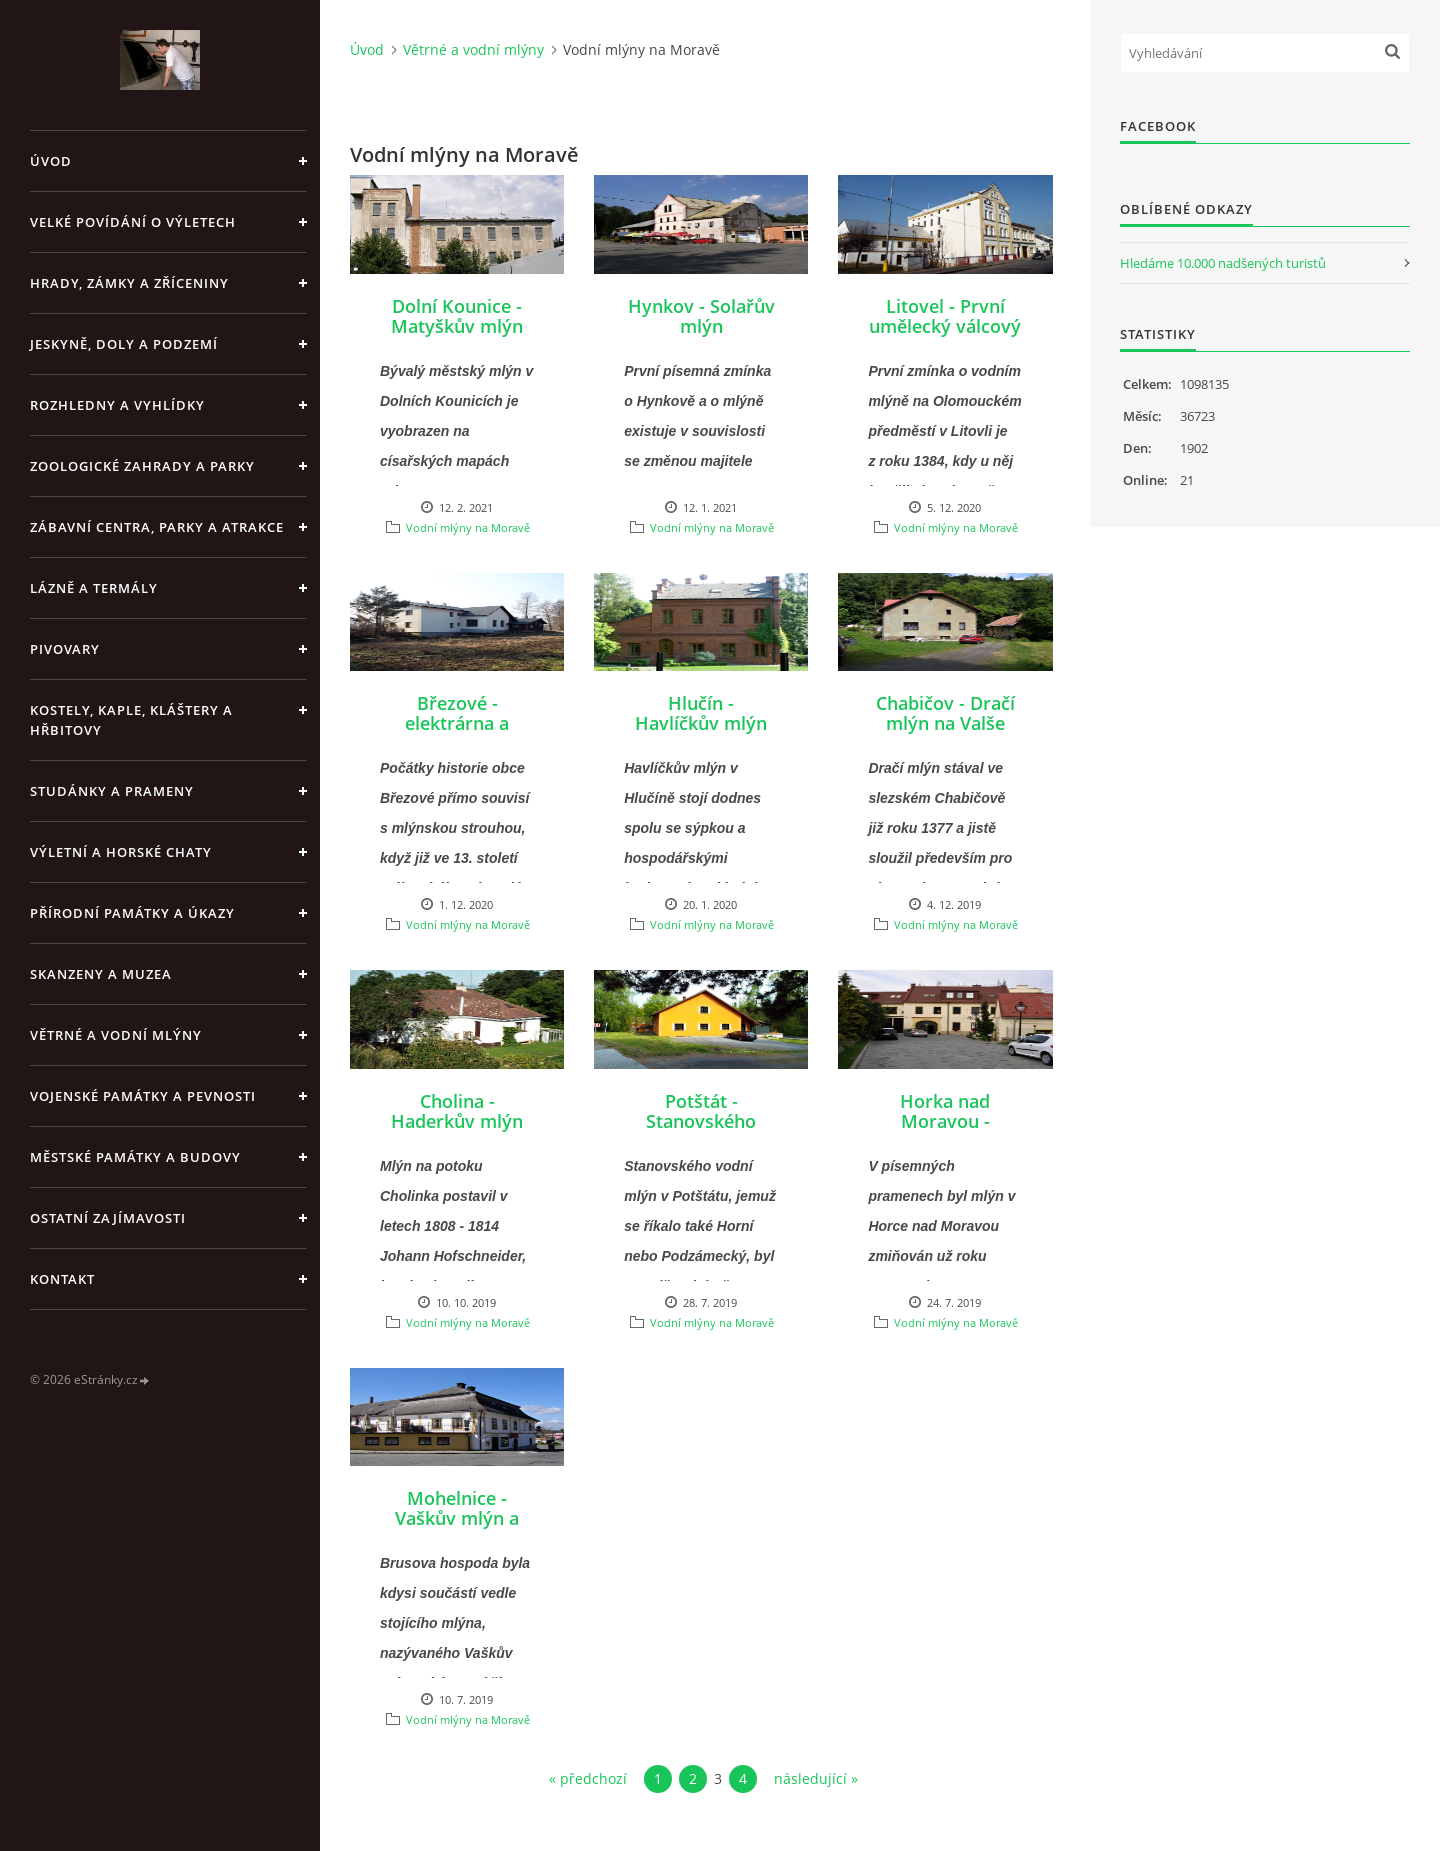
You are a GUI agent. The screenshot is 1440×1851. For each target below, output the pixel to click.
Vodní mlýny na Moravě (468, 527)
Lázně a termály (94, 588)
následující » (816, 1778)
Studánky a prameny (112, 791)
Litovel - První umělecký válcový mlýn (945, 326)
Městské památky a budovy (135, 1157)
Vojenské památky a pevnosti (143, 1096)
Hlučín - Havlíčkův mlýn (701, 713)
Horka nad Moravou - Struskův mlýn (945, 1121)
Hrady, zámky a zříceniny (129, 283)
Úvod (51, 161)
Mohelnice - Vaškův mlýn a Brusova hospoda (457, 1518)
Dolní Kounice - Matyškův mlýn (457, 316)
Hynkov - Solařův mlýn (701, 316)
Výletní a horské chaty (121, 852)
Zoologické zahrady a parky (142, 466)
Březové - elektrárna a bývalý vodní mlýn (457, 733)
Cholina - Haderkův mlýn (457, 1111)
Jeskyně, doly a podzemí (124, 344)
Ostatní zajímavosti (108, 1218)
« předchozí (588, 1778)
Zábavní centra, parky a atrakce (157, 527)
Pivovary (65, 649)
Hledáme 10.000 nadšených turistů (1223, 263)
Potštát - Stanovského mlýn (701, 1121)
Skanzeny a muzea (101, 974)
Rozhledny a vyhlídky (117, 405)
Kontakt (62, 1279)
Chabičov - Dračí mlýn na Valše (945, 713)
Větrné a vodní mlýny (116, 1035)
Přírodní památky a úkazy (132, 913)
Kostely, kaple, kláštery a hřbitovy (131, 720)
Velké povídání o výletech (133, 222)
